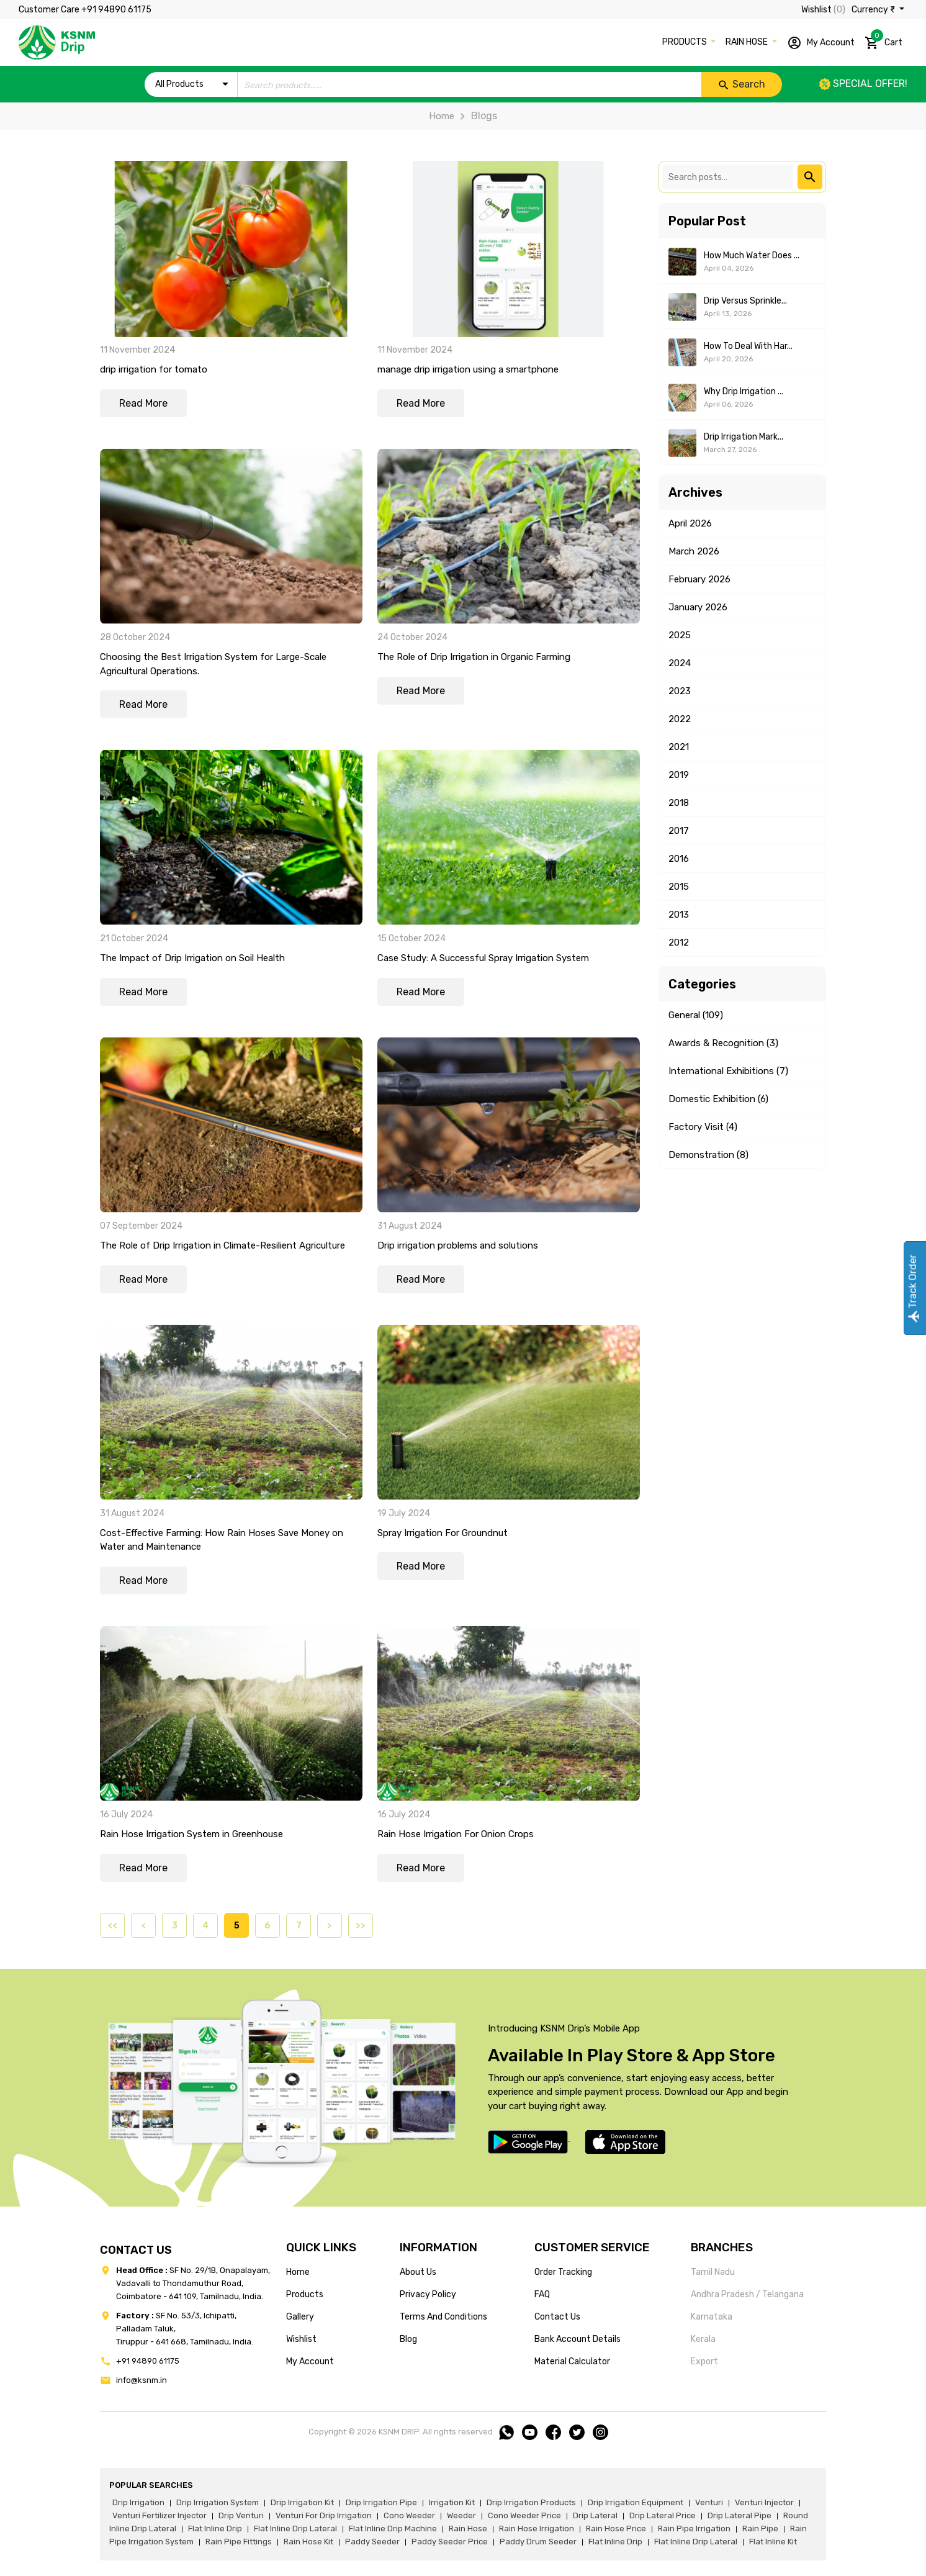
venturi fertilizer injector (159, 2515)
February (699, 579)
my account (310, 2361)
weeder (461, 2515)
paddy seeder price (449, 2541)
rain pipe (760, 2528)
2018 (678, 802)
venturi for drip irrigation (324, 2515)
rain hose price (616, 2528)
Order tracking (563, 2272)
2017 (678, 830)
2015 (678, 886)
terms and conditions (443, 2317)
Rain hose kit (308, 2541)
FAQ (542, 2294)
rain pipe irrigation (694, 2528)
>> (361, 1925)
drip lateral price (662, 2515)
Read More (143, 403)
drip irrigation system (217, 2502)
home (298, 2272)
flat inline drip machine (393, 2528)
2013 (678, 914)
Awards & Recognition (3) (723, 1043)
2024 (679, 663)
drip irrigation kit (302, 2502)
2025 (679, 635)
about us (418, 2272)
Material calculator (572, 2361)
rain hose (468, 2528)
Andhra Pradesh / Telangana (747, 2294)
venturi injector (764, 2502)
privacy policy (428, 2294)
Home (441, 116)
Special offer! (863, 83)
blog (408, 2339)
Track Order (913, 1288)
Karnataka (711, 2317)
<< (112, 1925)
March (693, 551)
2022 (679, 719)
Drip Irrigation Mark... (743, 437)
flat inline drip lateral (295, 2528)
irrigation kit (452, 2502)
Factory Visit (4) (702, 1126)
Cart (883, 40)
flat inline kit (773, 2541)
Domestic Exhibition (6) (718, 1099)
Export (704, 2361)
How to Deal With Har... (748, 346)
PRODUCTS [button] (685, 42)
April (690, 523)
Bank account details (577, 2339)
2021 (678, 746)
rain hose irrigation (536, 2528)
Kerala (703, 2339)
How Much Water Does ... (751, 255)
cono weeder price (524, 2515)
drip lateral (595, 2515)
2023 (679, 691)
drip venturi (241, 2515)
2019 (678, 774)
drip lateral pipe (739, 2515)
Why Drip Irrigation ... (743, 391)
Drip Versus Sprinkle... (745, 301)
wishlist (301, 2339)
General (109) (695, 1015)
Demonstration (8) (708, 1154)
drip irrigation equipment (635, 2502)
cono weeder (409, 2515)
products (304, 2294)
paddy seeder (372, 2541)
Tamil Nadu (713, 2272)
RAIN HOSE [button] (748, 42)
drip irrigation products (531, 2502)
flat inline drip (215, 2528)
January (697, 607)
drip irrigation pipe (381, 2502)
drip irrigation (138, 2502)
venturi (709, 2502)
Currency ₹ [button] (874, 9)
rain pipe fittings (238, 2541)
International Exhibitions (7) (728, 1071)
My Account (821, 42)
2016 (678, 858)
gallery (300, 2317)
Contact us (557, 2317)
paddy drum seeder (538, 2541)
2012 (678, 942)
